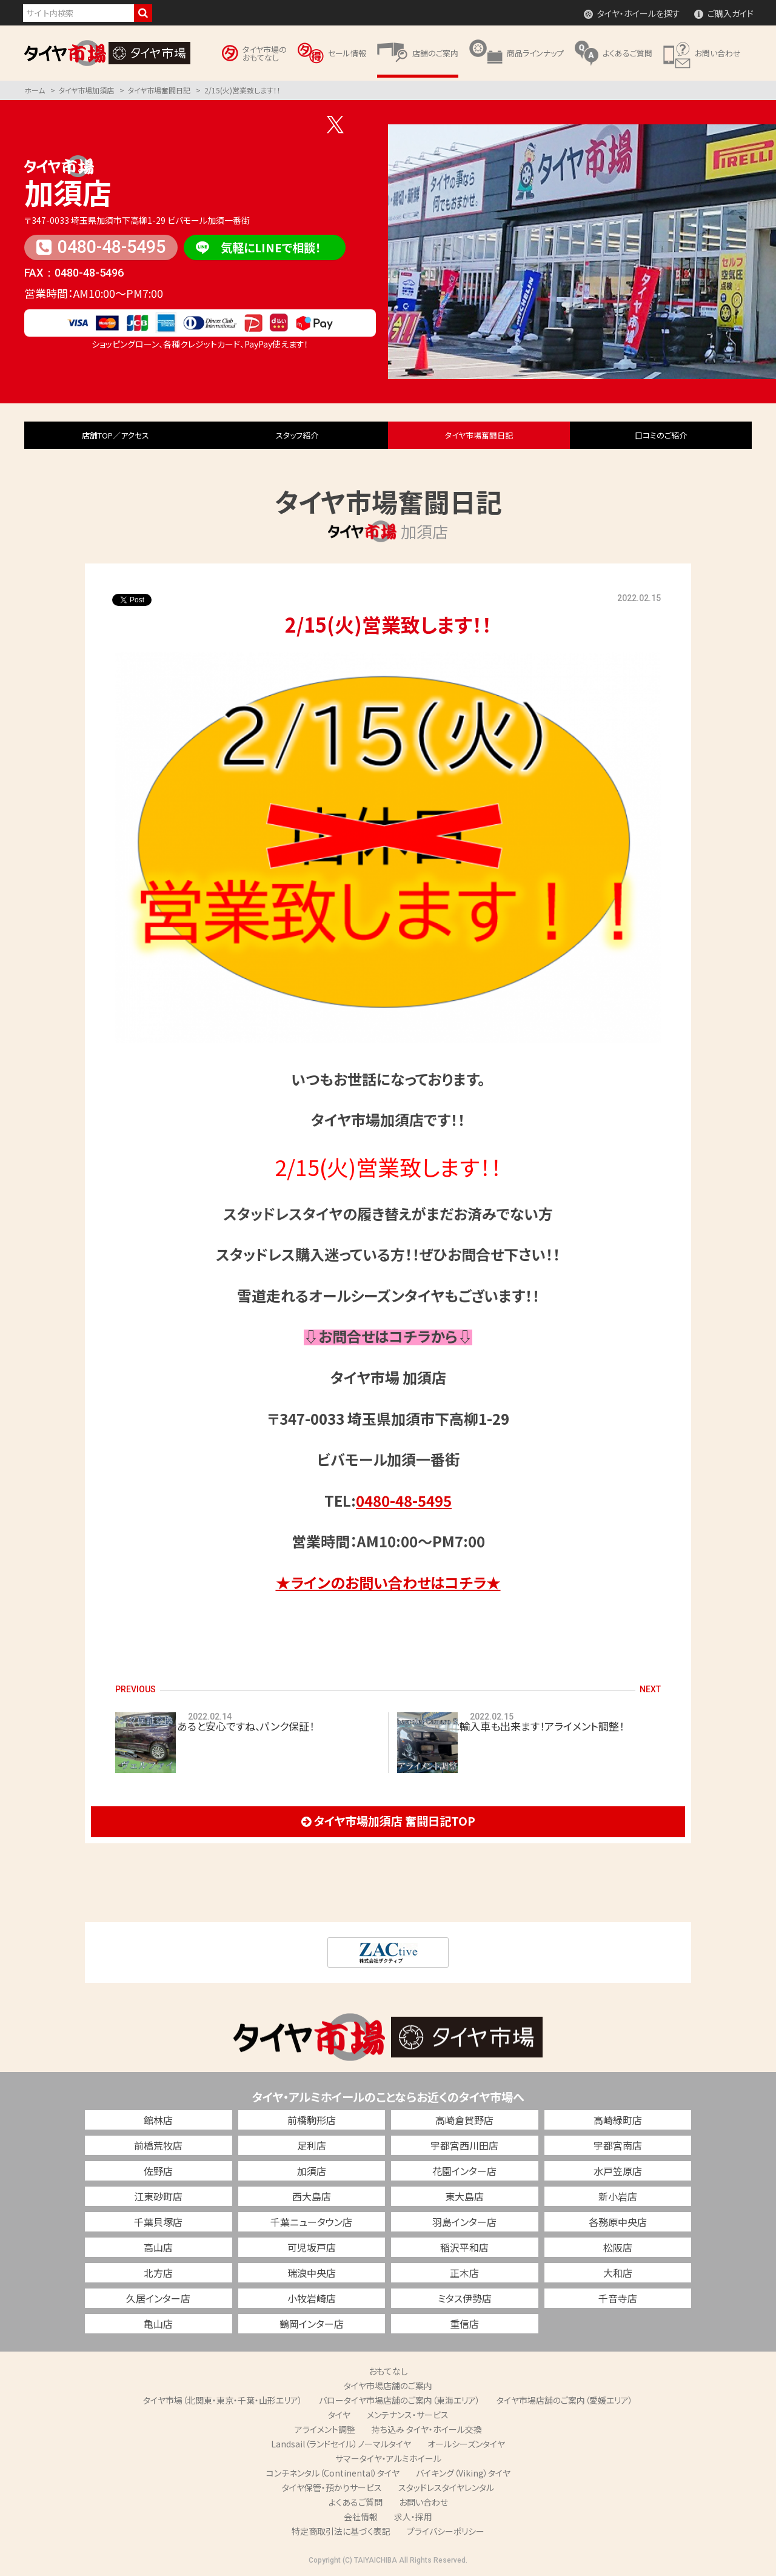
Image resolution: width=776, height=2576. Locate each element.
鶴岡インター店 (311, 2323)
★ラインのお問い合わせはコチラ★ (388, 1582)
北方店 (158, 2272)
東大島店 (464, 2196)
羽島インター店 (464, 2221)
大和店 (617, 2272)
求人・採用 (413, 2516)
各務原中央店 (618, 2221)
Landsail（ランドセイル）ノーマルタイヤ (341, 2444)
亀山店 (158, 2323)
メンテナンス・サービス (408, 2415)
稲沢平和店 (464, 2247)
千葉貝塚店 (158, 2221)
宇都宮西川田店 (464, 2145)
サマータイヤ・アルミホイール (388, 2458)
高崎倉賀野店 (464, 2120)
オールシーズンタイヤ (466, 2444)
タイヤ (339, 2415)
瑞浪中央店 (311, 2272)
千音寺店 (617, 2298)
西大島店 (311, 2196)
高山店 (158, 2247)
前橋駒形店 (311, 2120)
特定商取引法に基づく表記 (341, 2531)
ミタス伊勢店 (465, 2298)
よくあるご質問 (356, 2502)
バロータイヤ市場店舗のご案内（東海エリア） (399, 2400)
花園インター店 (464, 2171)
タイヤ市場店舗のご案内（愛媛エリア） (565, 2400)
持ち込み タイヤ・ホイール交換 (427, 2429)
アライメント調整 (325, 2429)
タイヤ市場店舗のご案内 (388, 2385)
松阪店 (617, 2247)
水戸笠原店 (618, 2171)
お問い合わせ (423, 2502)
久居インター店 (158, 2298)
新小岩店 (617, 2196)
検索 (143, 13)
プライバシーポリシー (445, 2531)
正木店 (464, 2272)
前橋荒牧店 (158, 2145)
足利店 (311, 2145)
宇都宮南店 (618, 2145)
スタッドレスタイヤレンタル (446, 2487)
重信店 (464, 2323)
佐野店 (158, 2171)
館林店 (158, 2120)
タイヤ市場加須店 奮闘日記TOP (388, 1820)
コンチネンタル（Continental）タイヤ (333, 2473)
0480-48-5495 (101, 247)
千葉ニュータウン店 (311, 2221)
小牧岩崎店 (311, 2298)
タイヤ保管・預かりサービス (332, 2487)
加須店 (68, 191)
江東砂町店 (158, 2196)
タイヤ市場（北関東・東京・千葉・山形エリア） (223, 2400)
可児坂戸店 (311, 2247)
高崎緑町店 (618, 2120)
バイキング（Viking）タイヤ (463, 2473)
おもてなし (388, 2371)
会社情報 (361, 2516)
